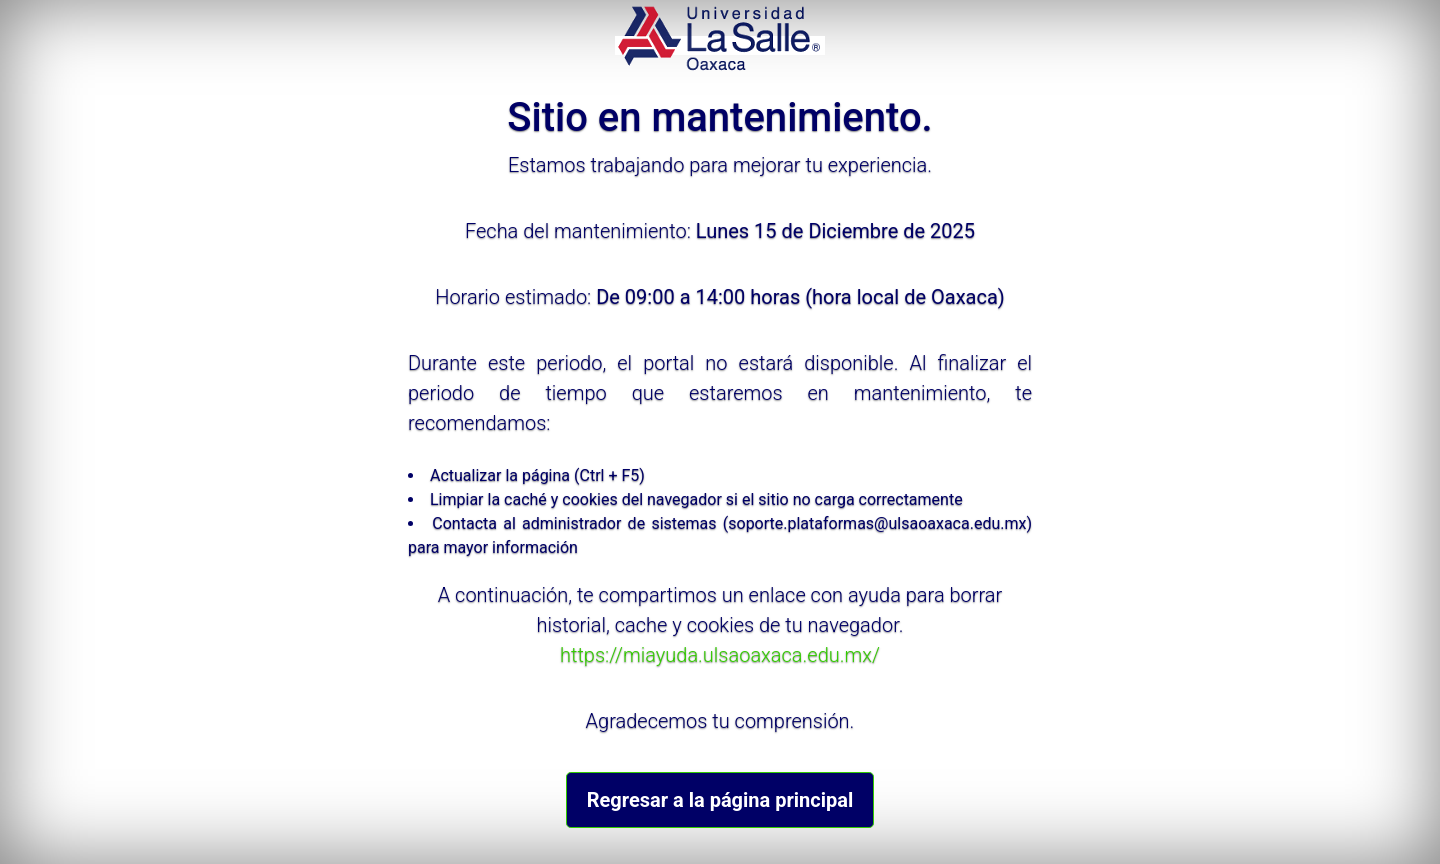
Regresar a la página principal (720, 800)
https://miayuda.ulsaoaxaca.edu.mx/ (720, 655)
